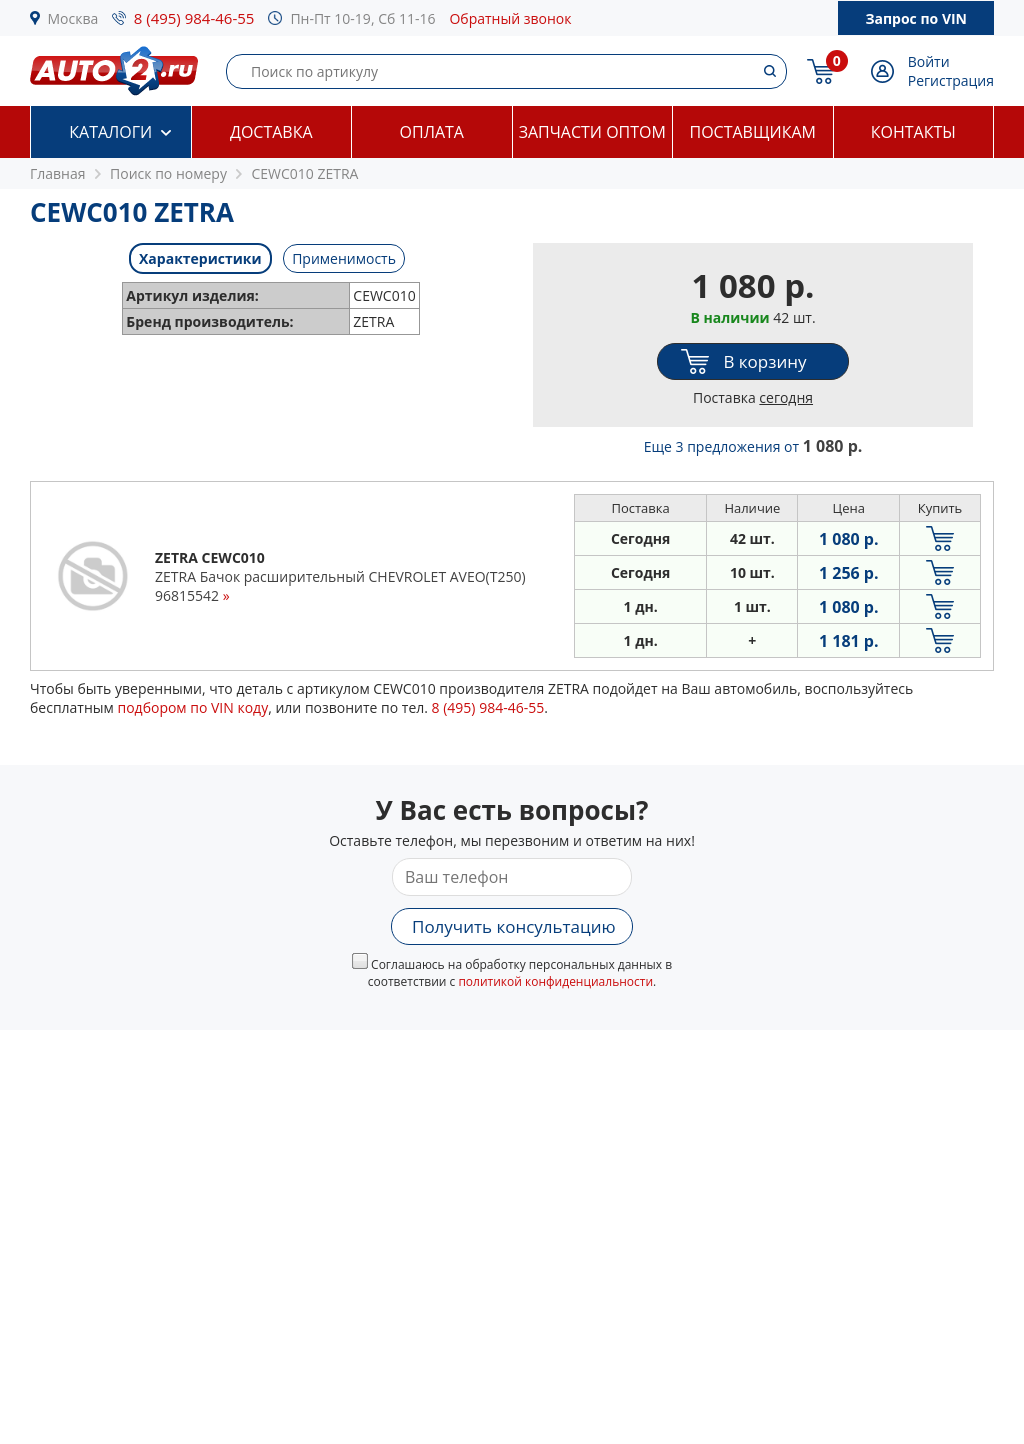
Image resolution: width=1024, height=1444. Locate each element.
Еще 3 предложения (753, 446)
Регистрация (951, 80)
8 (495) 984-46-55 (194, 18)
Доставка (271, 132)
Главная (58, 173)
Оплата (432, 132)
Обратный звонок (510, 18)
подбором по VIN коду (192, 707)
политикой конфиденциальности (555, 981)
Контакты (913, 132)
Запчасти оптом (592, 132)
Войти (929, 61)
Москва (73, 18)
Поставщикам (753, 132)
